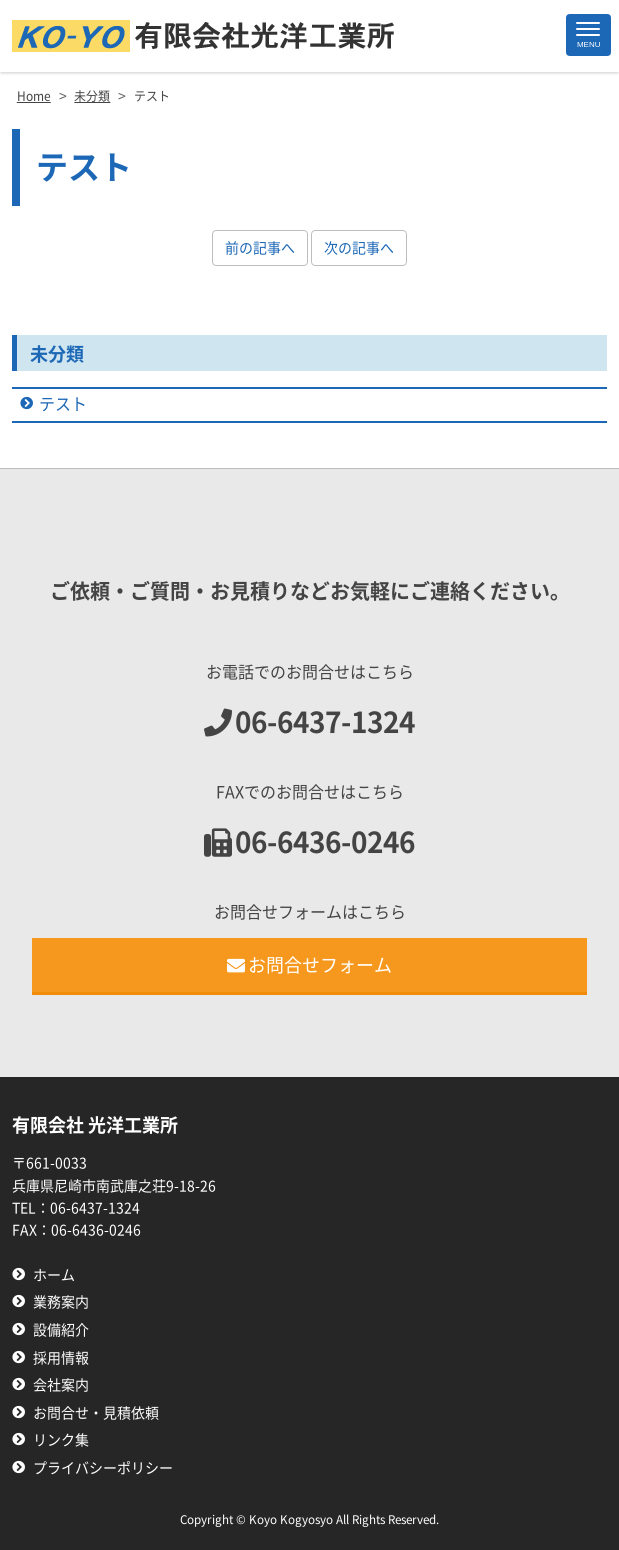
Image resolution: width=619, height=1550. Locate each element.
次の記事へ (359, 248)
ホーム (54, 1275)
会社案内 (61, 1385)
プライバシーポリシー (103, 1468)
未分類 (57, 354)
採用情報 (61, 1358)
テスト (63, 404)
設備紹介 (61, 1330)
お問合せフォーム (310, 965)
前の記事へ (260, 248)
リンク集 (61, 1440)
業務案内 (61, 1302)
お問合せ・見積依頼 (96, 1413)
